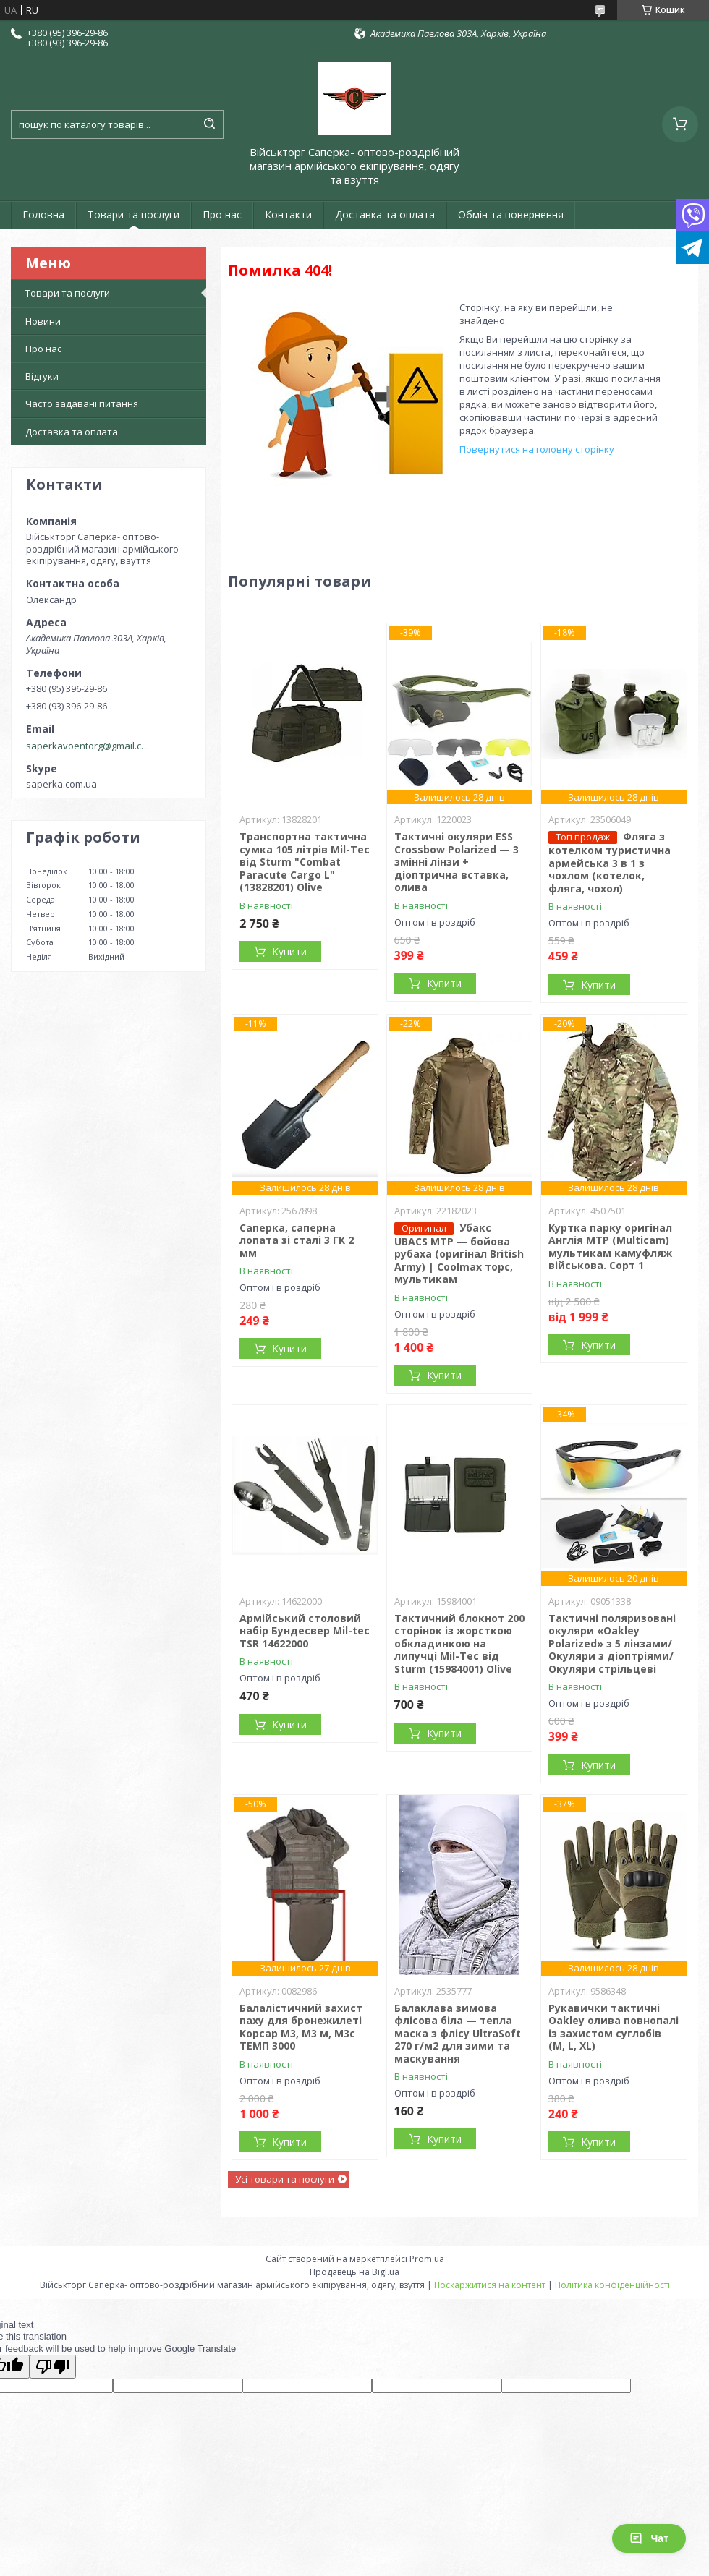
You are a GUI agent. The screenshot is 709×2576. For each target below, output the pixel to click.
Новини (43, 321)
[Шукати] (209, 124)
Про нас (222, 214)
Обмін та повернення (511, 214)
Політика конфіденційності (612, 2285)
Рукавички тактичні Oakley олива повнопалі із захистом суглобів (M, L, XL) (613, 2027)
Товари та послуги (133, 214)
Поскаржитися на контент (489, 2285)
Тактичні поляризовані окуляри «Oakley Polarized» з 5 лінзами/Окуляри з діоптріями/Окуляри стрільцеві (612, 1643)
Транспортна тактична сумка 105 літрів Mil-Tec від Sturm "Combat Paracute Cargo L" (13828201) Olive (304, 861)
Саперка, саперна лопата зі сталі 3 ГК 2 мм (296, 1240)
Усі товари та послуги (284, 2178)
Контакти (288, 214)
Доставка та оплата (385, 214)
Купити (289, 951)
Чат (648, 2538)
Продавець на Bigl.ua (354, 2272)
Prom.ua (426, 2259)
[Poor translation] (53, 2367)
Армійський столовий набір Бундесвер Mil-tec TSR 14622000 (304, 1630)
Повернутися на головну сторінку (536, 449)
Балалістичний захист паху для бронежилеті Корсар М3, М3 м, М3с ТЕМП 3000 (300, 2027)
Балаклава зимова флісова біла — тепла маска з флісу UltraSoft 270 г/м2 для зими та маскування (457, 2033)
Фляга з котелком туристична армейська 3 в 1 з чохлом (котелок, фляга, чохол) (609, 862)
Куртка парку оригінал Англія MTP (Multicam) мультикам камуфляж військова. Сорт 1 (610, 1247)
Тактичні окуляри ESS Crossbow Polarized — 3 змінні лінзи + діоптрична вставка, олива (456, 861)
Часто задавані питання (81, 403)
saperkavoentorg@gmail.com (89, 745)
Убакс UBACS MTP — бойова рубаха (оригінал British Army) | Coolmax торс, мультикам (459, 1254)
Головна (43, 214)
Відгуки (42, 376)
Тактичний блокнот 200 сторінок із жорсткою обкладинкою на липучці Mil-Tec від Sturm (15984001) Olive (459, 1643)
